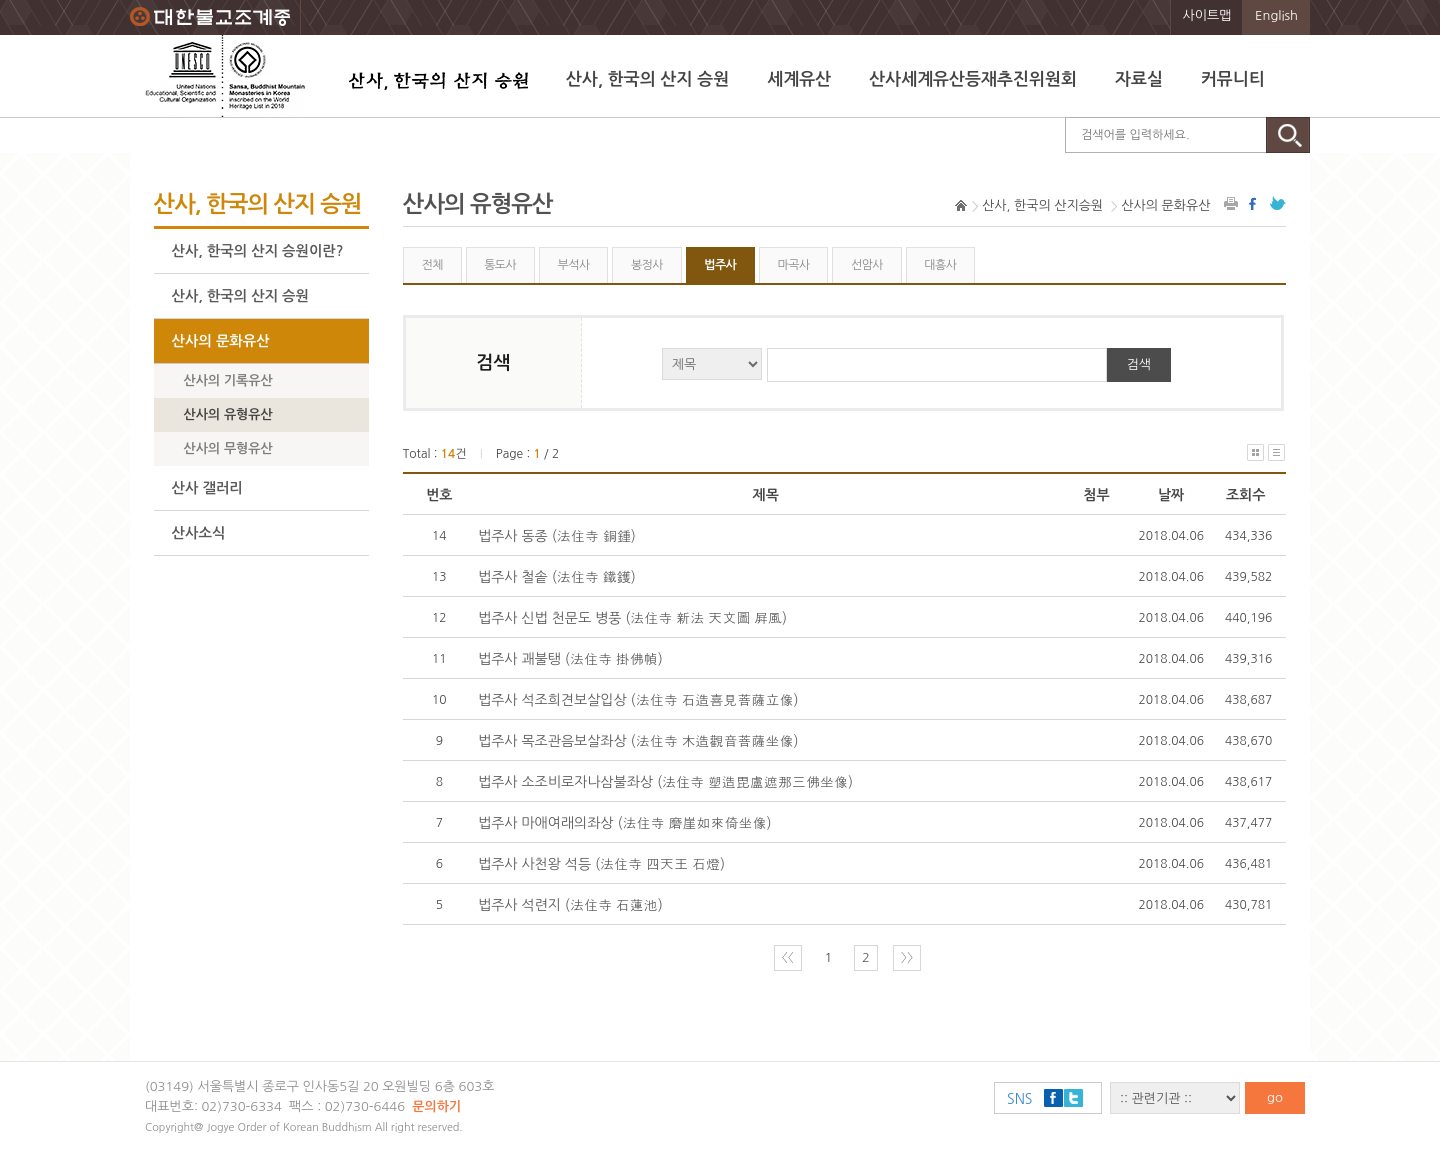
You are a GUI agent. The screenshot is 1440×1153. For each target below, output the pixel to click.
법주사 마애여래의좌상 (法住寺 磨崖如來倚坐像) (625, 823)
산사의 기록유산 (228, 380)
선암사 (867, 265)
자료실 (1139, 79)
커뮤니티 (1233, 79)
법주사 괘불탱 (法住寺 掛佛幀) (570, 659)
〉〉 (907, 957)
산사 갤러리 (207, 488)
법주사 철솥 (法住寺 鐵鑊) (557, 577)
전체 (431, 265)
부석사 (574, 265)
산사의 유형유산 (228, 414)
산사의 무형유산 (228, 448)
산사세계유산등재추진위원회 (973, 79)
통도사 (500, 265)
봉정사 (647, 265)
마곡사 (794, 265)
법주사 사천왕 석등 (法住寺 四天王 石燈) (601, 864)
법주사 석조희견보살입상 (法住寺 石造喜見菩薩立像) (638, 700)
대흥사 (940, 265)
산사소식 (199, 533)
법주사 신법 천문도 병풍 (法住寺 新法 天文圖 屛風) (632, 618)
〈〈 (788, 957)
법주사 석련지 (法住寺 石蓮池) (570, 905)
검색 (1139, 364)
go (1275, 1097)
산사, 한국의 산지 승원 (647, 79)
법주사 (720, 265)
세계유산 (799, 79)
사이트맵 (1207, 15)
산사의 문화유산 (221, 341)
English (1276, 15)
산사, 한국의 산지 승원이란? (258, 251)
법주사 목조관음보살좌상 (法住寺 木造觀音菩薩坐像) (638, 741)
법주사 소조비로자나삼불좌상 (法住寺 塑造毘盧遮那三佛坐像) (665, 782)
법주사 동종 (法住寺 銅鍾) (557, 536)
